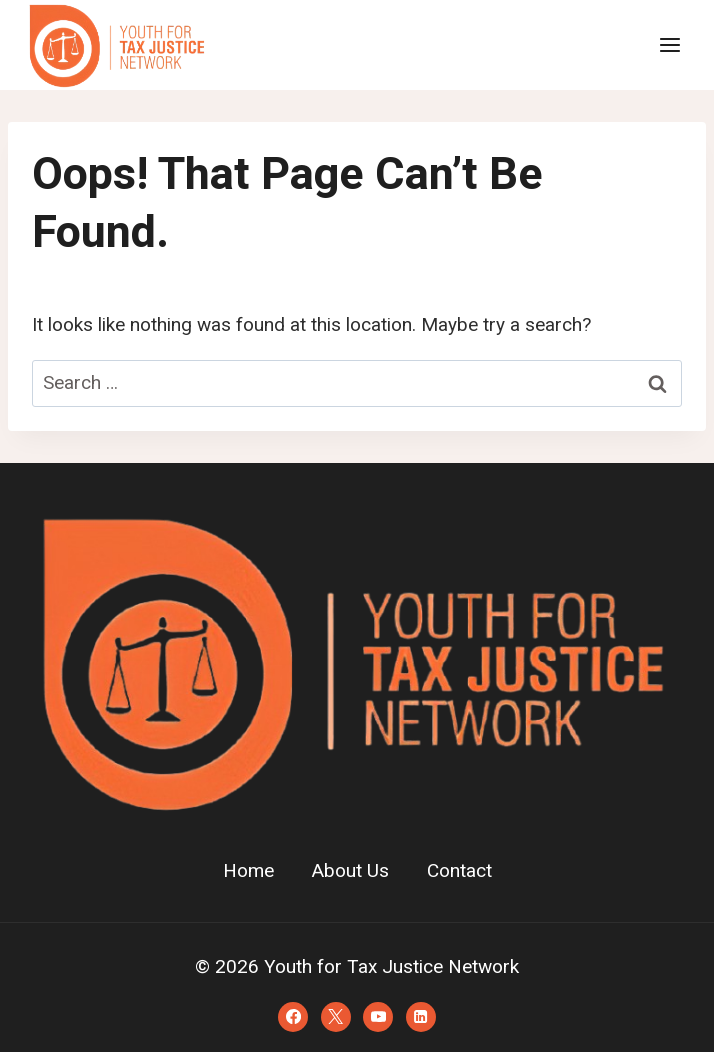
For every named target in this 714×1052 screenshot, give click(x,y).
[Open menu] (669, 44)
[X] (336, 1017)
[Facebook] (293, 1017)
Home (248, 871)
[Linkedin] (421, 1017)
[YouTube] (378, 1017)
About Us (350, 871)
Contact (459, 871)
